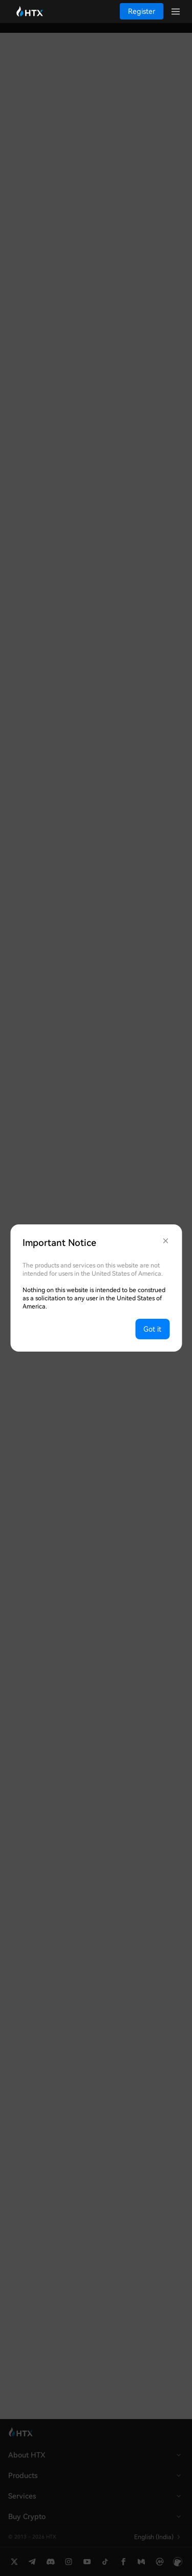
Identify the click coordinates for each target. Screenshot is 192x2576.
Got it (152, 1329)
